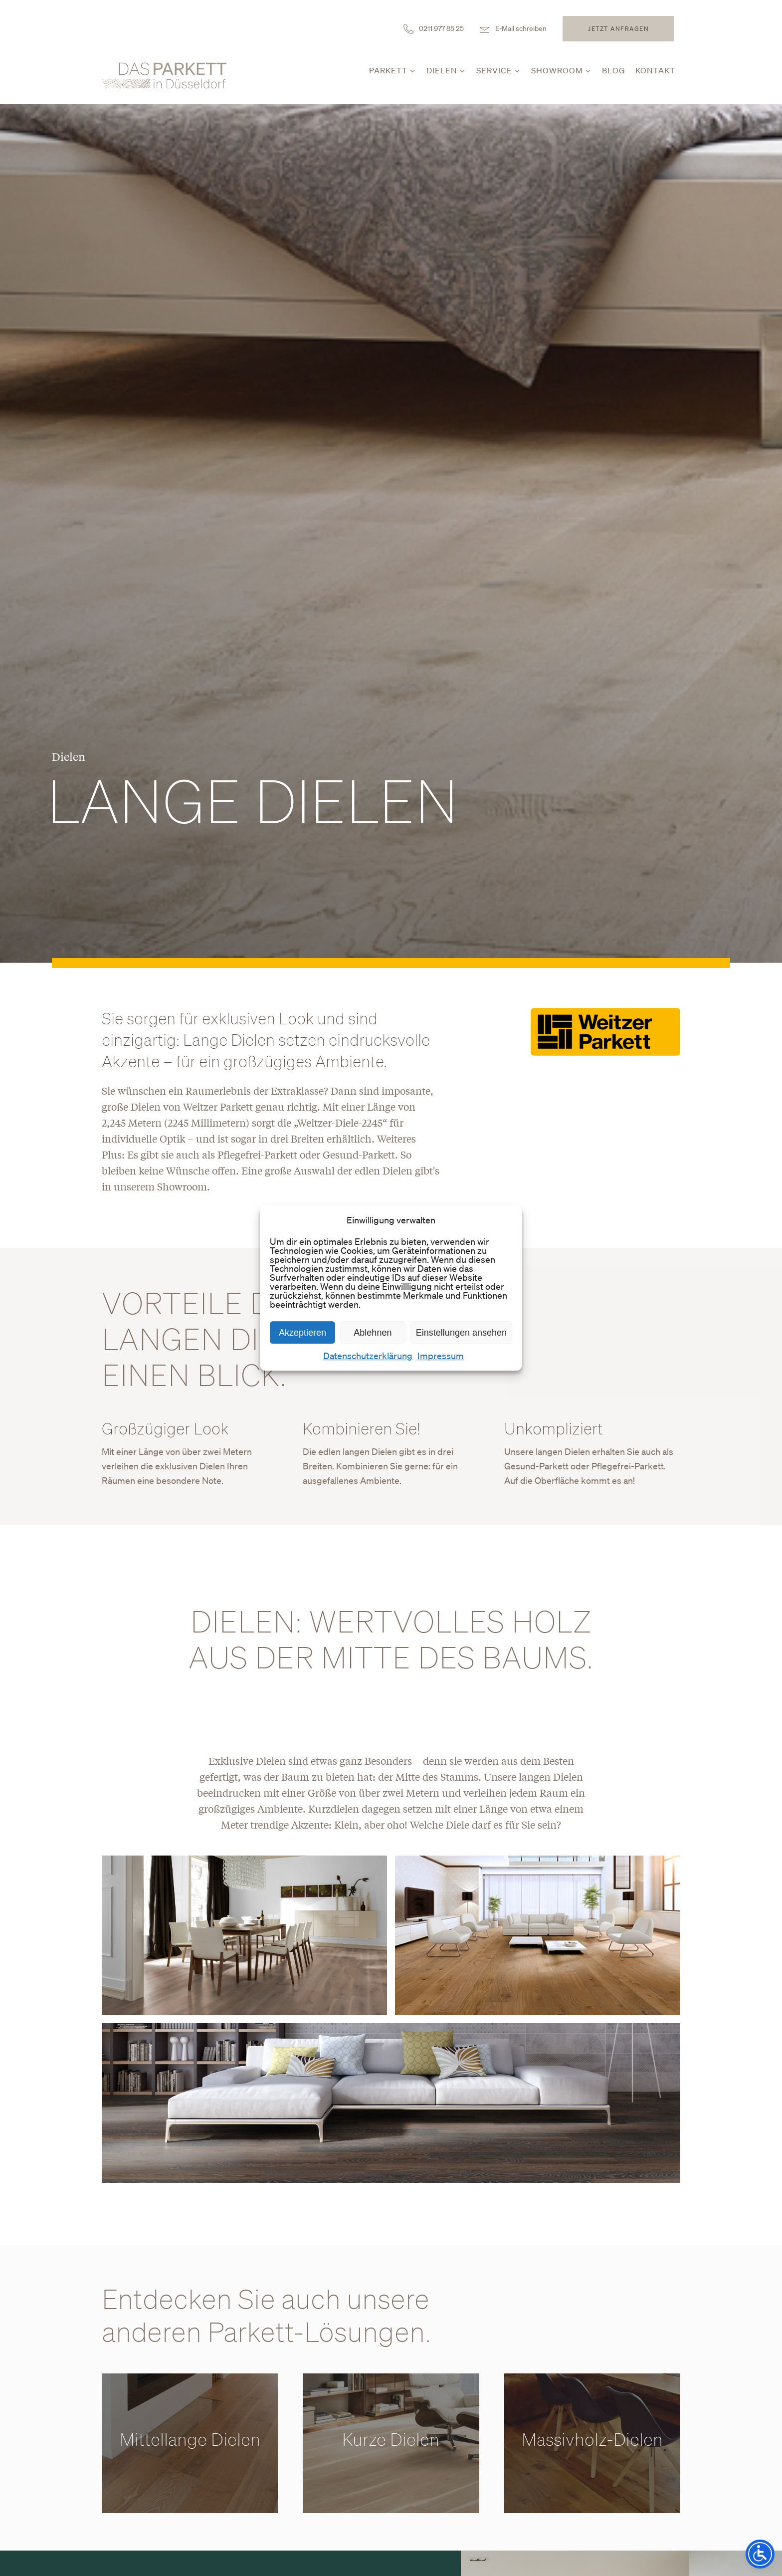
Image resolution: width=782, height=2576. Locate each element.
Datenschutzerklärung (367, 1356)
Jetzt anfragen (618, 28)
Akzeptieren (302, 1333)
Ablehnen (372, 1333)
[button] (392, 72)
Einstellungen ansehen (461, 1333)
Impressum (440, 1356)
